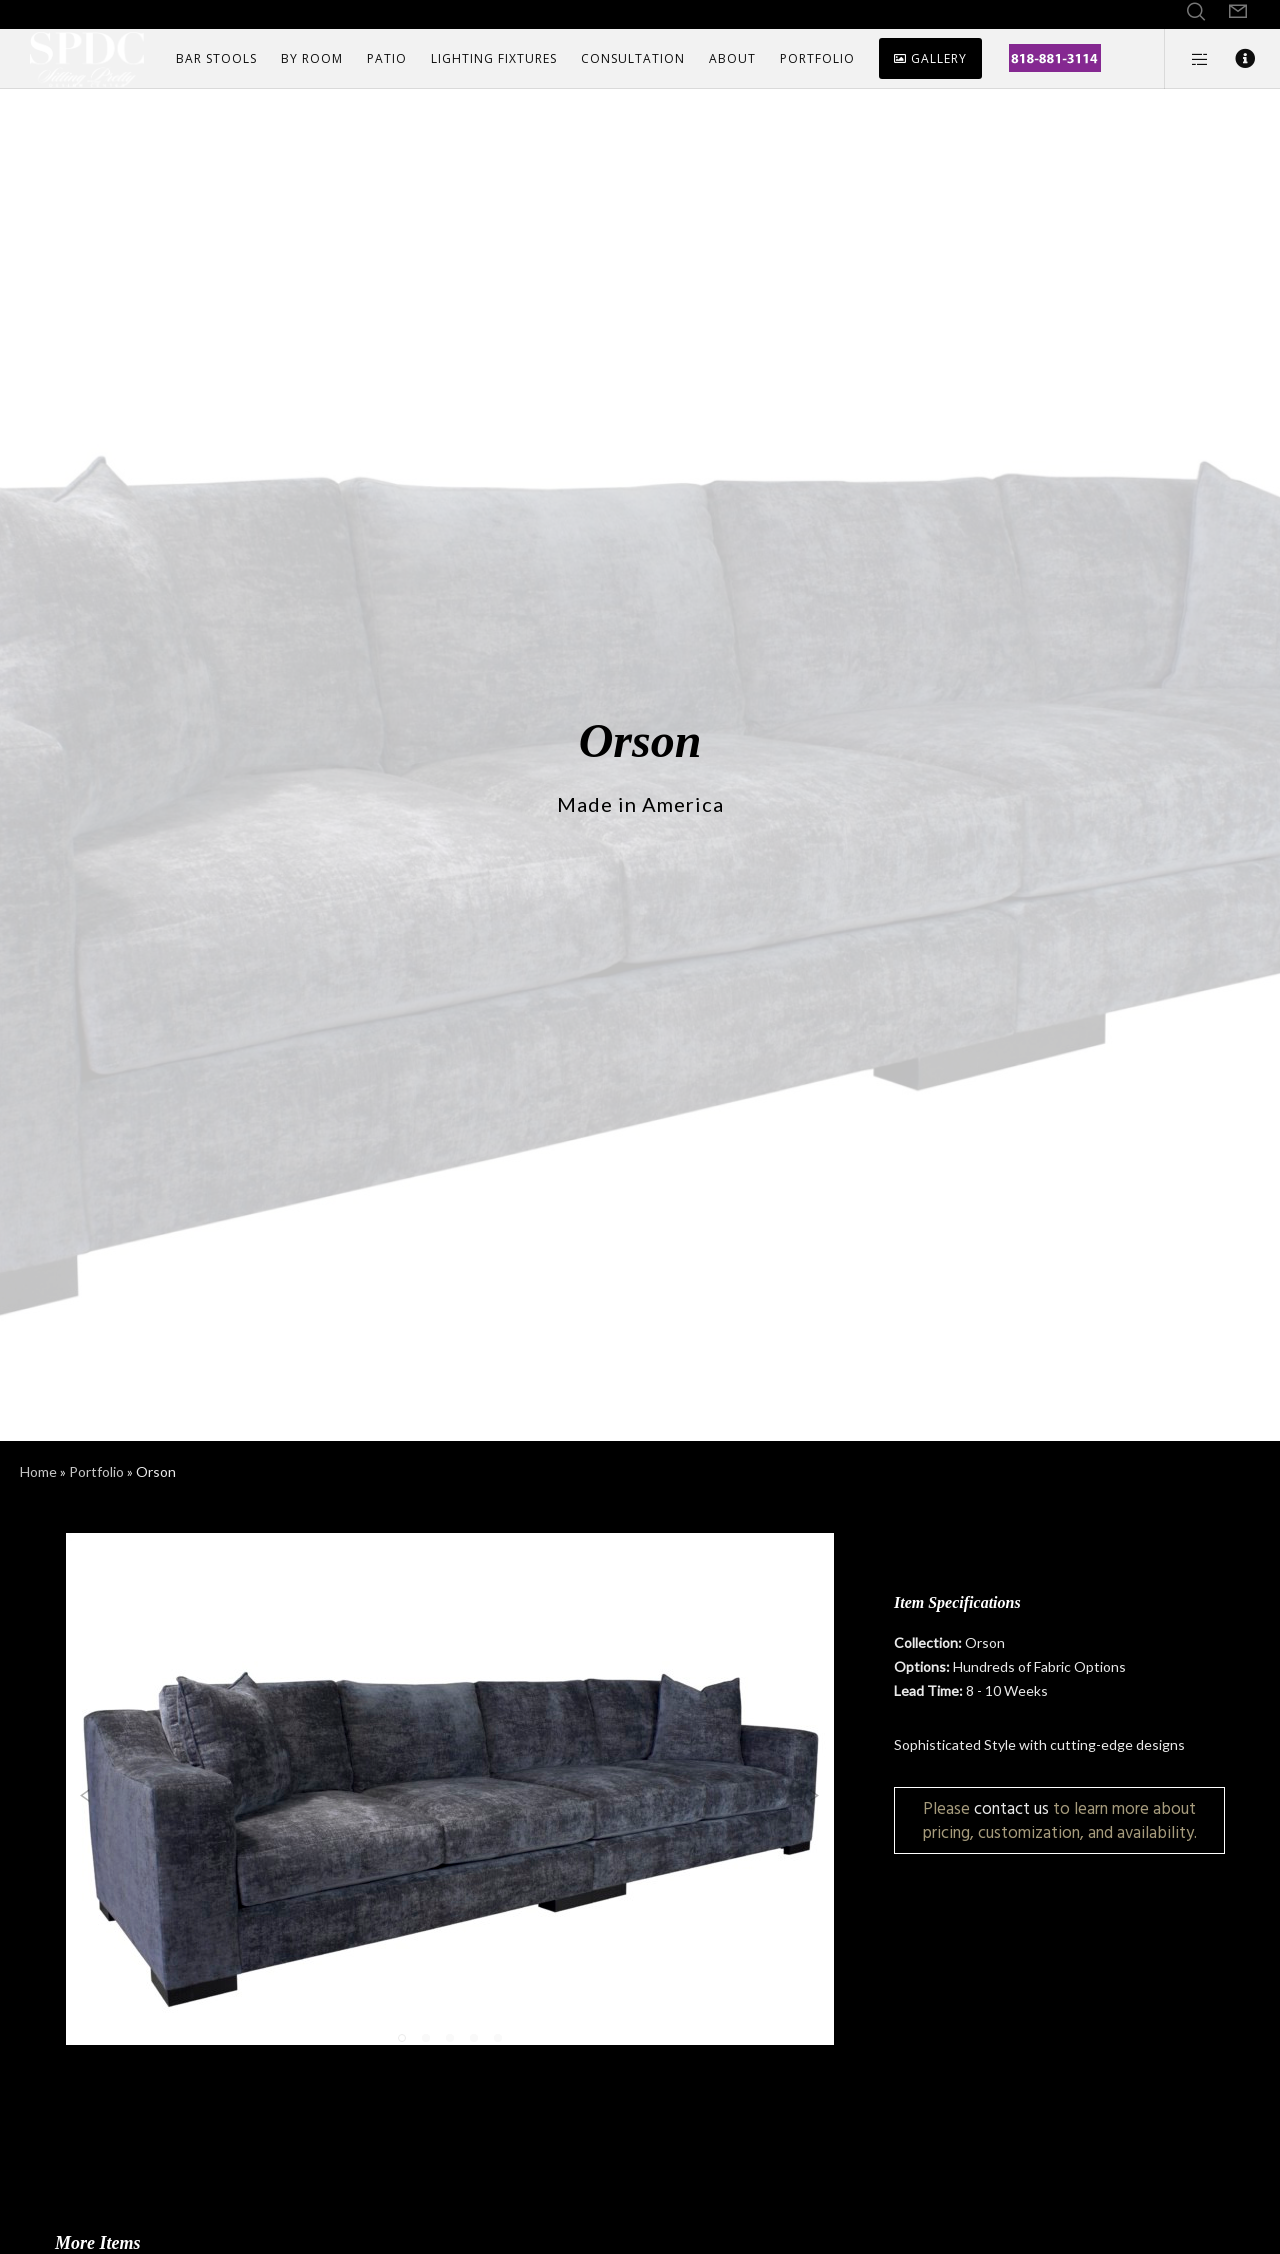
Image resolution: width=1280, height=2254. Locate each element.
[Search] (1196, 12)
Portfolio (96, 1471)
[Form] (1238, 12)
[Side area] (1187, 59)
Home (38, 1471)
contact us (1011, 1808)
